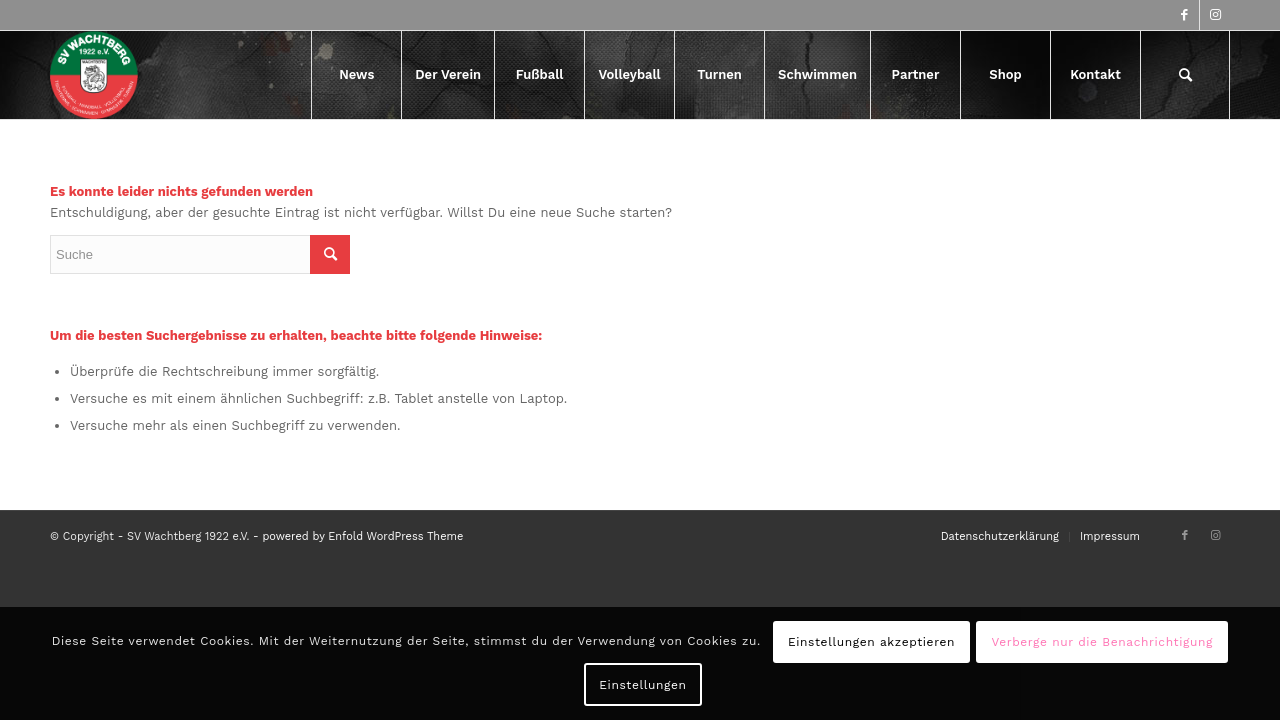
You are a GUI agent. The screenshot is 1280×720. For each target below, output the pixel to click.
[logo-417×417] (94, 75)
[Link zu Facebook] (1184, 15)
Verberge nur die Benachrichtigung (1102, 642)
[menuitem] (356, 75)
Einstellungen (642, 685)
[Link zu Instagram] (1215, 15)
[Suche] (1185, 75)
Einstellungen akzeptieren (871, 642)
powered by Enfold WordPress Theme (362, 536)
